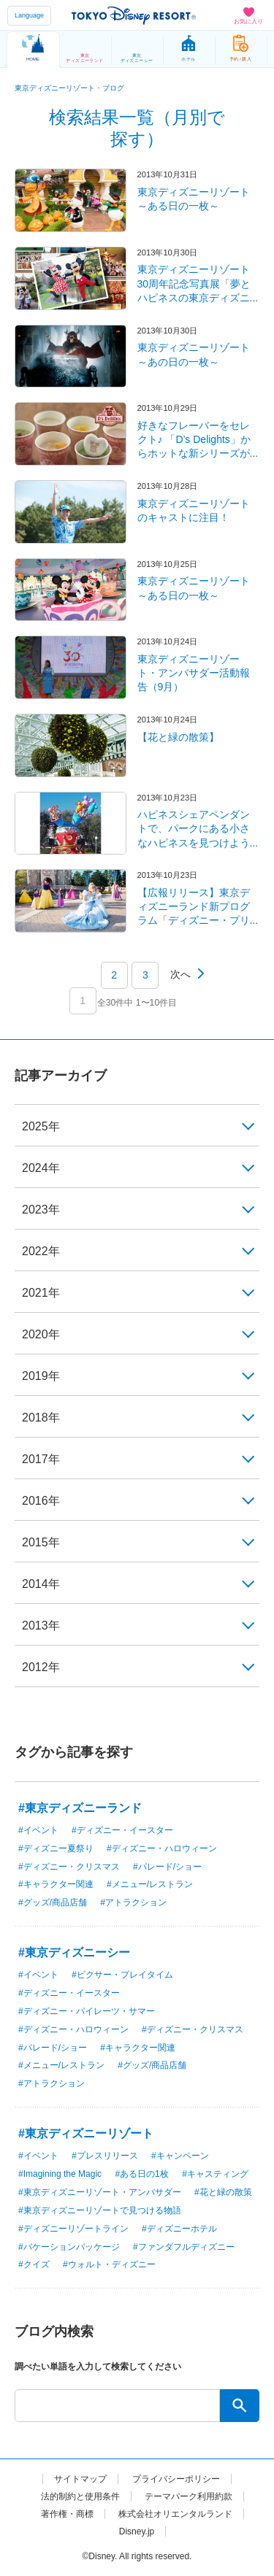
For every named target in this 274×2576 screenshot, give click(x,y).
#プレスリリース (105, 2156)
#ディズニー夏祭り (56, 1848)
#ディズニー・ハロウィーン (162, 1848)
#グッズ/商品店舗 (52, 1902)
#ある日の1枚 (141, 2174)
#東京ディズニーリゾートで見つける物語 (99, 2210)
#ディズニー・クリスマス (69, 1867)
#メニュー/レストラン (150, 1884)
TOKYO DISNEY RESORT (134, 15)
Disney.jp (136, 2531)
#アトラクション (133, 1902)
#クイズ (34, 2264)
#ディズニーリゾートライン (73, 2229)
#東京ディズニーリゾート (85, 2133)
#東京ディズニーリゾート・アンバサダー (99, 2192)
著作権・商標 (67, 2514)
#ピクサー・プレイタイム (122, 1975)
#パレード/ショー (167, 1867)
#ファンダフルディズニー (184, 2247)
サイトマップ (80, 2479)
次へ (180, 974)
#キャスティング (215, 2174)
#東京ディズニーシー (74, 1952)
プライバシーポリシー (176, 2479)
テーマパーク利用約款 (188, 2496)
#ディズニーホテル (179, 2229)
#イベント (38, 1830)
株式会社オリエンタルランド (175, 2514)
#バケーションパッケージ (69, 2247)
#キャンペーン (180, 2156)
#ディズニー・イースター (122, 1830)
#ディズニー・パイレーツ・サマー (86, 2011)
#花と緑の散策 (223, 2192)
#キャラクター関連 (56, 1884)
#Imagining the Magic (60, 2174)
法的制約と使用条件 (80, 2496)
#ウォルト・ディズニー (109, 2264)
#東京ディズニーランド (80, 1808)
